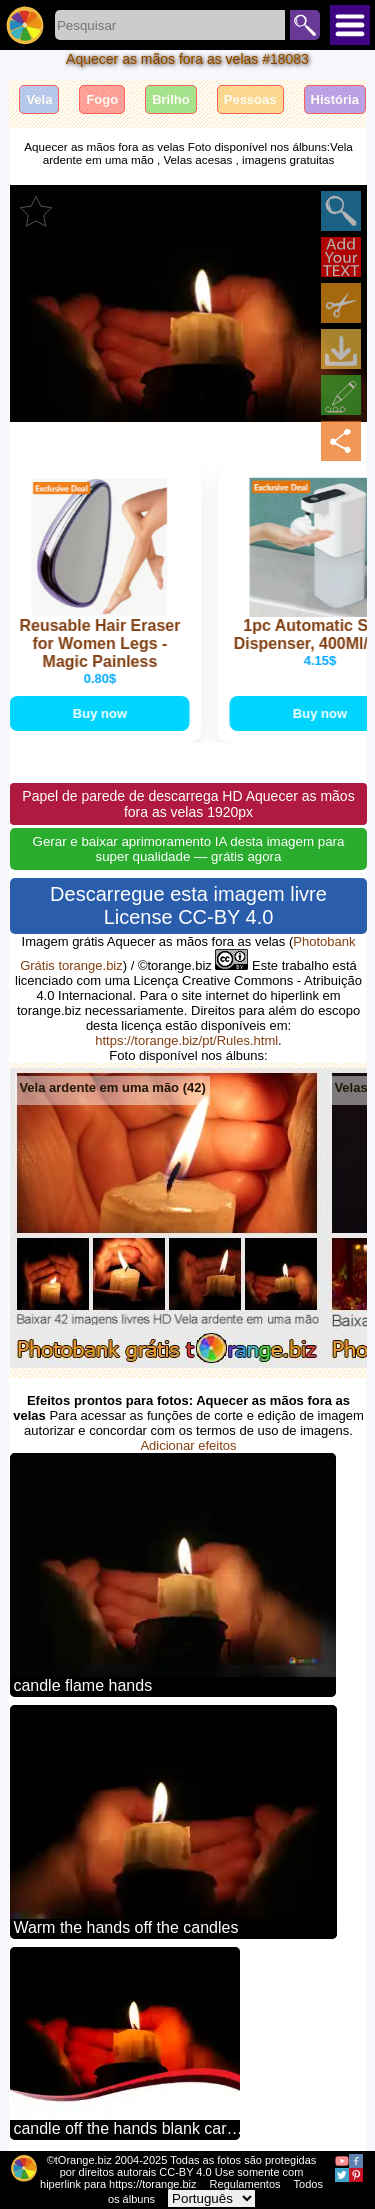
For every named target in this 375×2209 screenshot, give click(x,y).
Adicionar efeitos (188, 1445)
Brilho (171, 99)
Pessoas (250, 99)
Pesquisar (305, 25)
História (335, 99)
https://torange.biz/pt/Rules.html (186, 1040)
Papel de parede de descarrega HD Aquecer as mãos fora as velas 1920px (188, 804)
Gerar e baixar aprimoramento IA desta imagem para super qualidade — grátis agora (189, 849)
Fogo (102, 99)
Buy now (101, 713)
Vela (39, 99)
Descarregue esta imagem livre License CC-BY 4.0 (188, 905)
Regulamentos (245, 2184)
